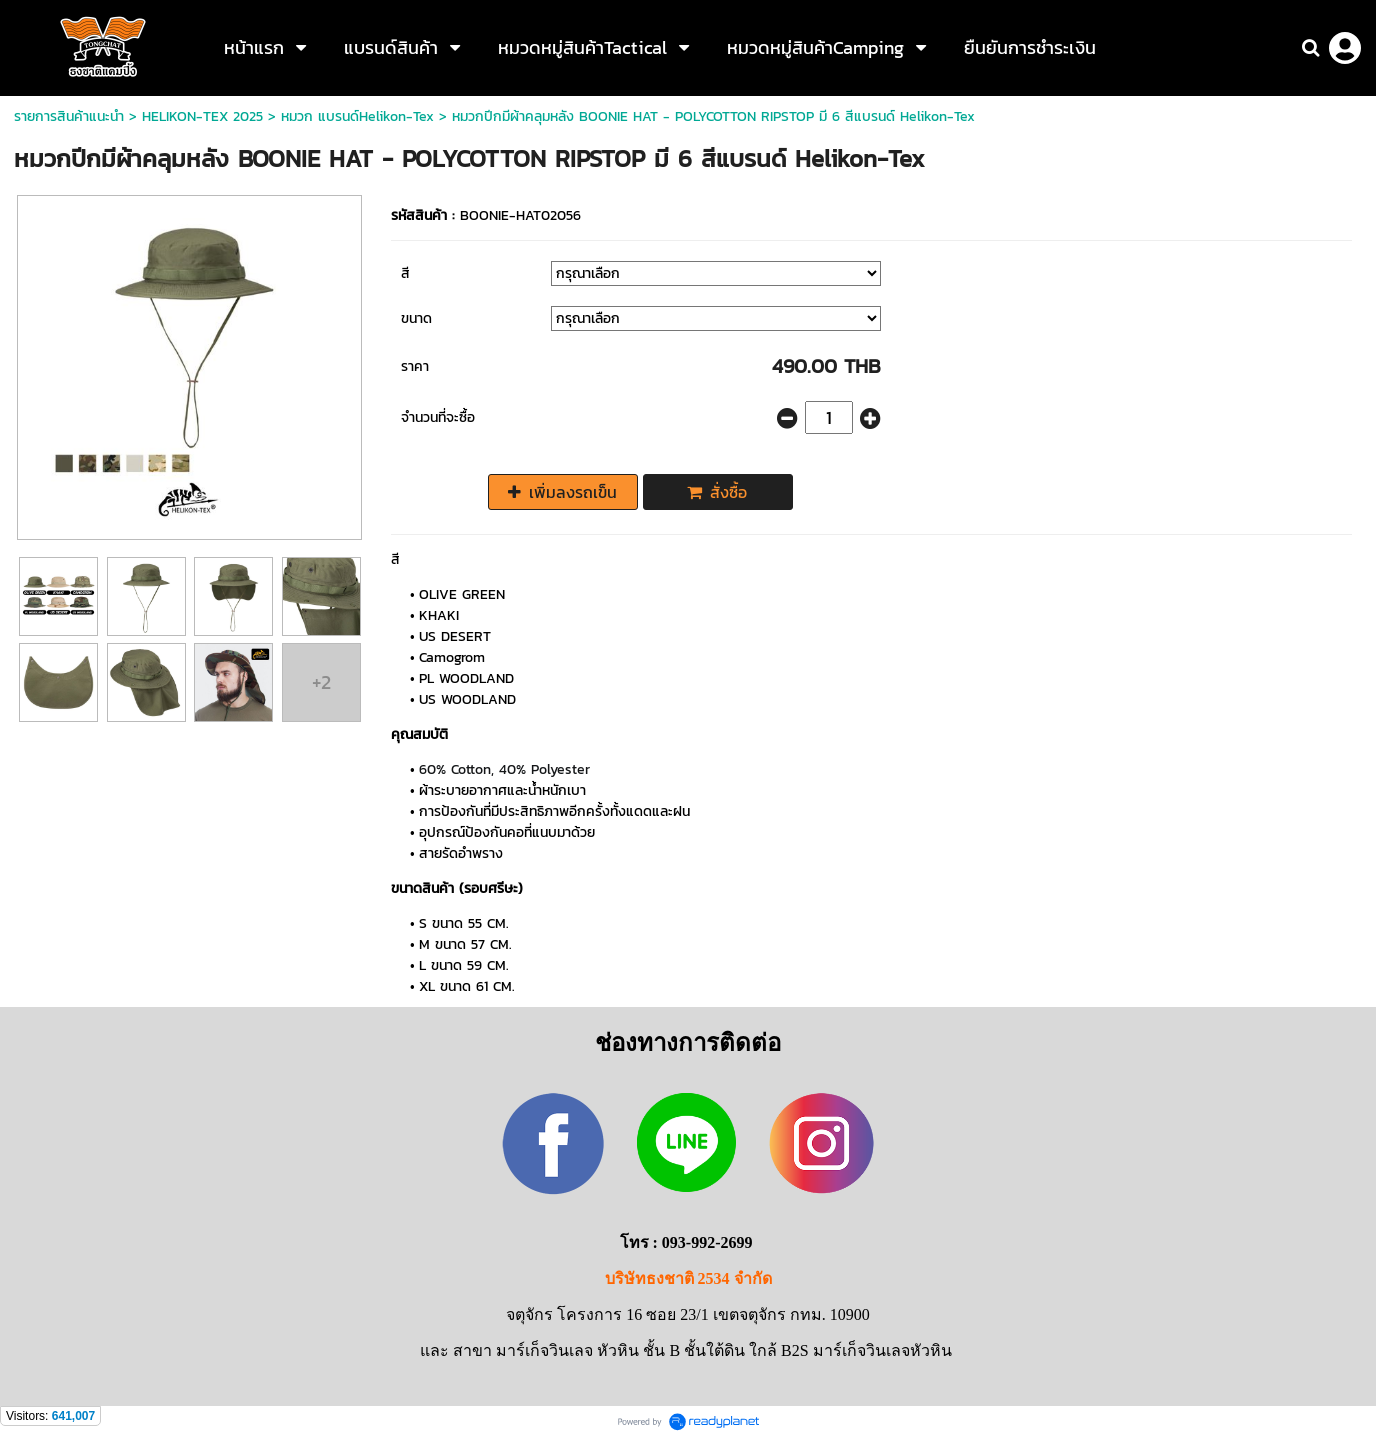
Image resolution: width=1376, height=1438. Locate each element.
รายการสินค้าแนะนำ (69, 116)
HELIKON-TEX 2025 (202, 116)
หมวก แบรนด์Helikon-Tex (357, 116)
